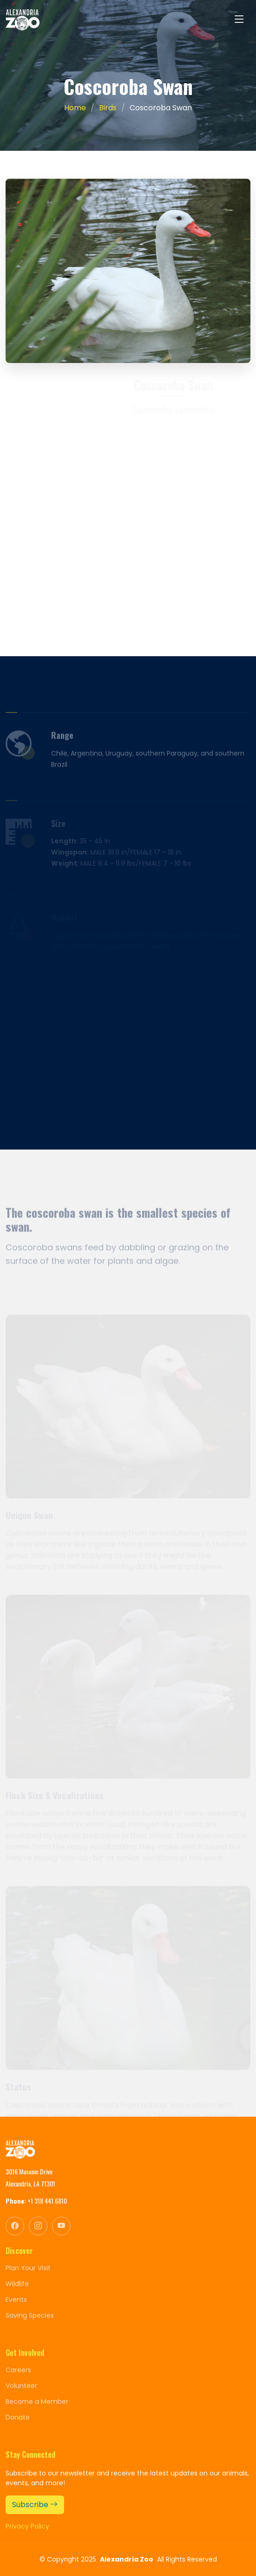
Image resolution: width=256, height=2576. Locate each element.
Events (16, 2299)
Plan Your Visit (28, 2268)
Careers (18, 2370)
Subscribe (35, 2504)
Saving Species (30, 2315)
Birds (108, 107)
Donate (18, 2417)
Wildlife (17, 2283)
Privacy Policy (27, 2526)
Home (75, 107)
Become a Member (37, 2401)
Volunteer (21, 2385)
